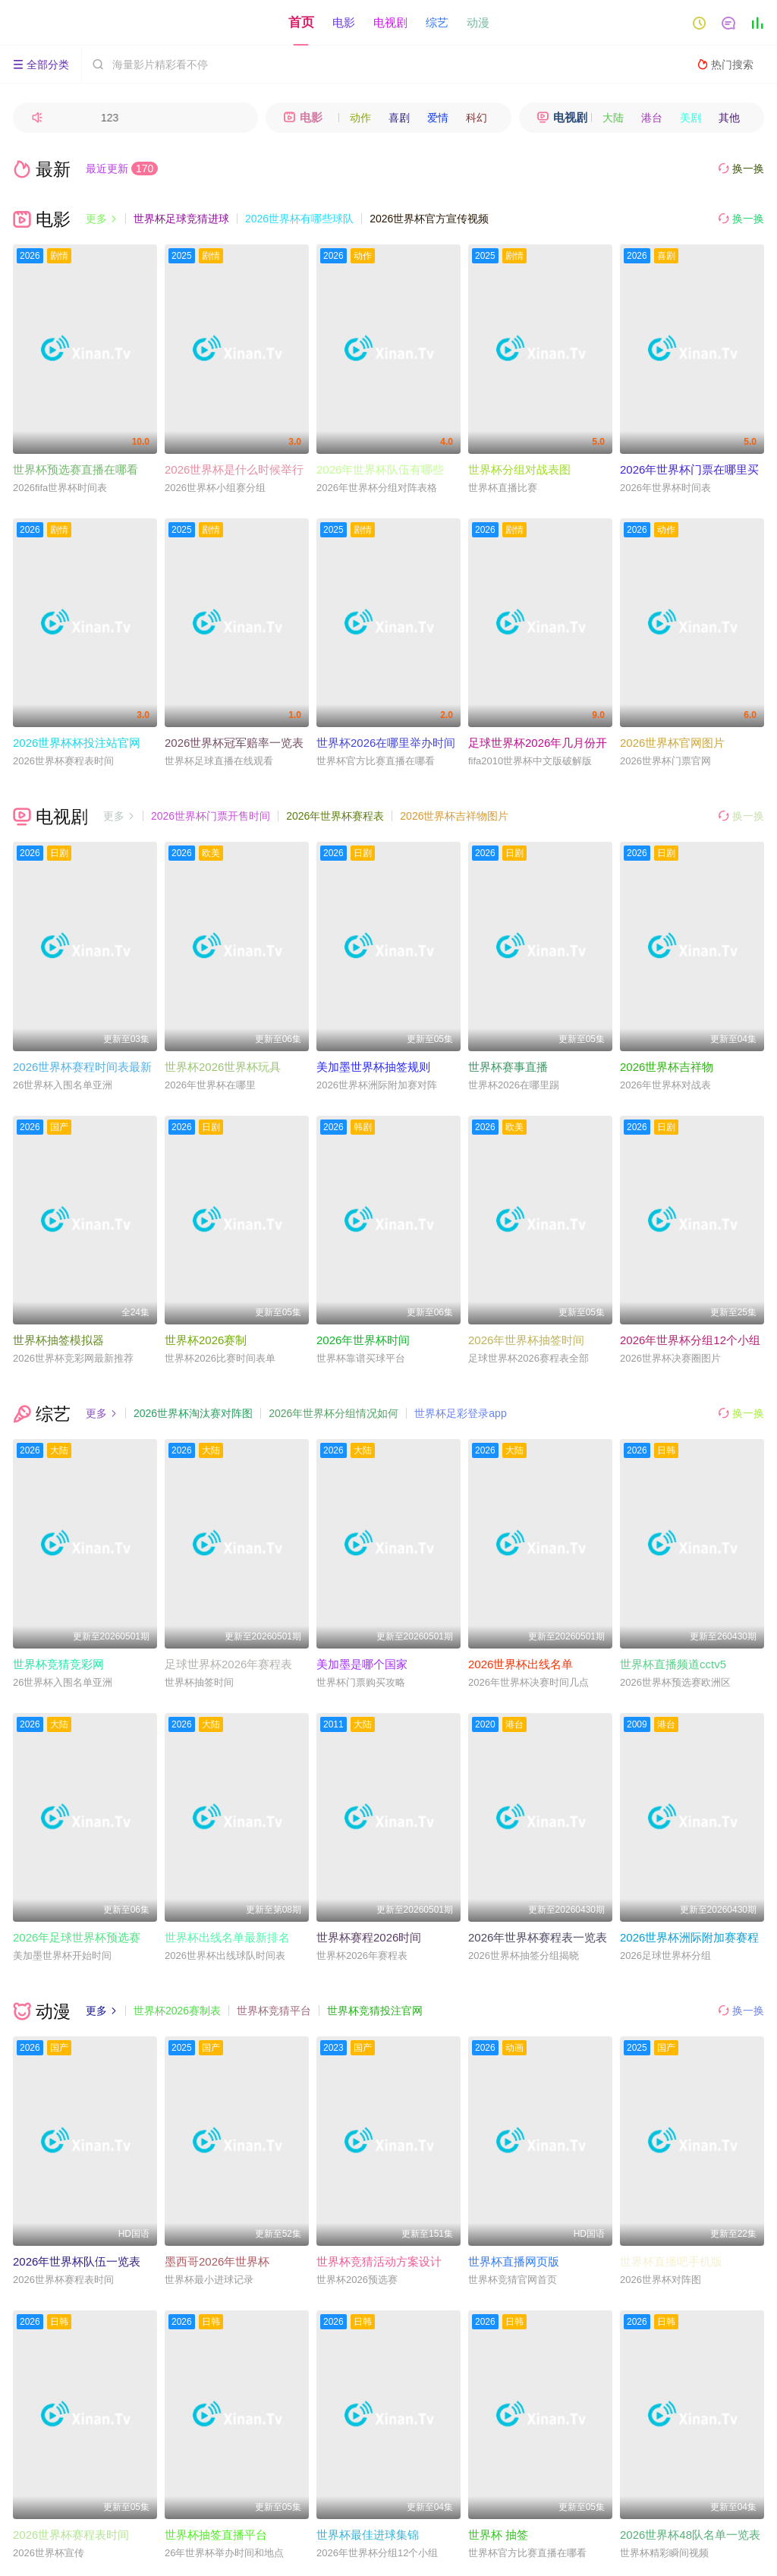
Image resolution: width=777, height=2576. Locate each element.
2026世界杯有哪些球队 (299, 219)
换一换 (741, 168)
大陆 (613, 118)
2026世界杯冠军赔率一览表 (234, 742)
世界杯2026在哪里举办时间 (385, 742)
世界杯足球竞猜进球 (181, 219)
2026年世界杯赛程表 (335, 816)
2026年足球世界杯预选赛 (76, 1937)
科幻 (476, 118)
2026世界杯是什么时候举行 (234, 469)
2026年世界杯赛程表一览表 (537, 1937)
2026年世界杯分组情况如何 (333, 1413)
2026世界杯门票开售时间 (210, 816)
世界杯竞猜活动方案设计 (379, 2261)
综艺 (437, 22)
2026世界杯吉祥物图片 (454, 816)
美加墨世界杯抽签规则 (373, 1066)
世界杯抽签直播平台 (216, 2534)
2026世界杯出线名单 (520, 1664)
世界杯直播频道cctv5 (673, 1664)
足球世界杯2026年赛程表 (228, 1664)
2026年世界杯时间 (363, 1340)
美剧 (690, 118)
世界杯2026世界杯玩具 (223, 1066)
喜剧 (399, 118)
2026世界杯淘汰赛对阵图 (193, 1413)
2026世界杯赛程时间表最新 (82, 1066)
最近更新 (122, 168)
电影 (343, 22)
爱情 (437, 118)
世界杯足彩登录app (460, 1413)
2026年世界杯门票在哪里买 (689, 469)
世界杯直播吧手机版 (671, 2261)
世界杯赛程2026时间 (368, 1937)
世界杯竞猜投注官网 (375, 2010)
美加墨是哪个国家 (361, 1664)
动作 (360, 118)
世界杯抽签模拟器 (58, 1340)
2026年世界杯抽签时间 (526, 1340)
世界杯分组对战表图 (519, 469)
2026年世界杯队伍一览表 (76, 2261)
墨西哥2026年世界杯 (217, 2261)
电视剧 (390, 22)
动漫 (478, 22)
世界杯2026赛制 (206, 1340)
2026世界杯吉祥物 (666, 1066)
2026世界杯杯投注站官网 (76, 742)
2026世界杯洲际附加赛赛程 (689, 1937)
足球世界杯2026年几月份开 (537, 742)
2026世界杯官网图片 (672, 742)
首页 (301, 22)
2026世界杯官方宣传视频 (429, 219)
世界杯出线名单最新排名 (227, 1937)
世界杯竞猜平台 (274, 2010)
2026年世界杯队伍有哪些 (380, 469)
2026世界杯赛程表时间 (71, 2534)
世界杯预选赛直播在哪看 (75, 469)
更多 (102, 219)
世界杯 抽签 (498, 2534)
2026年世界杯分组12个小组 (690, 1340)
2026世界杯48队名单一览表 (690, 2534)
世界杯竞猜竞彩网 (58, 1664)
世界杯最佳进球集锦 (367, 2534)
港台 (651, 118)
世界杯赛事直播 (508, 1066)
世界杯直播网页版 (513, 2261)
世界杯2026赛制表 (177, 2010)
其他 (729, 118)
